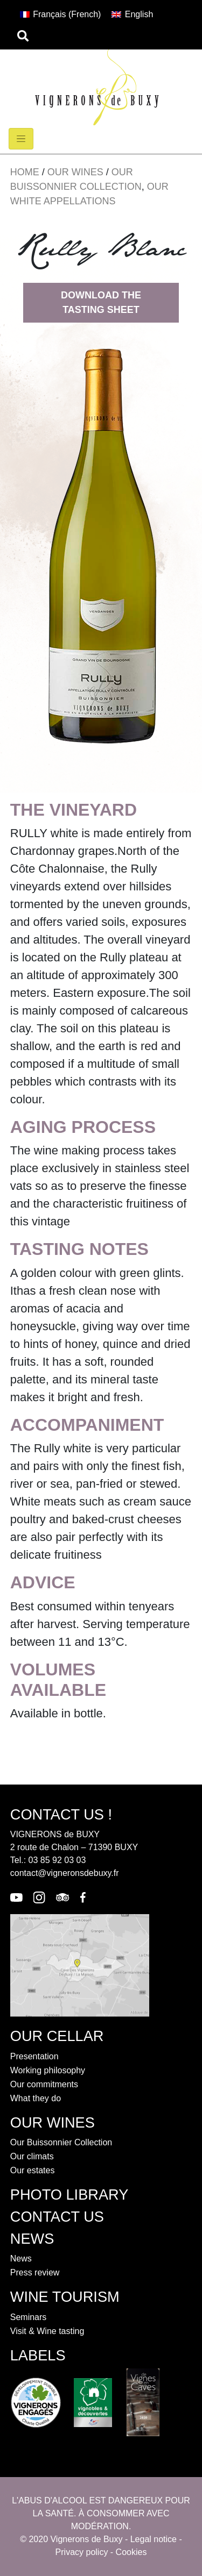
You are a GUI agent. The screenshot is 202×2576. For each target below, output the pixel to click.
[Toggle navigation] (21, 138)
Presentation (34, 2056)
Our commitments (44, 2084)
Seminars (28, 2317)
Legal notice (153, 2539)
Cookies (131, 2552)
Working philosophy (47, 2070)
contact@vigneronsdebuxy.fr (64, 1873)
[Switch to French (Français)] (61, 14)
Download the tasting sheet (101, 302)
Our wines (75, 172)
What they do (35, 2098)
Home (24, 172)
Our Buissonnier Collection (61, 2142)
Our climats (32, 2156)
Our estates (32, 2170)
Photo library (69, 2194)
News (21, 2258)
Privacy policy (81, 2552)
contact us (57, 2216)
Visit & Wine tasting (47, 2331)
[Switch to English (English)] (132, 14)
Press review (35, 2272)
